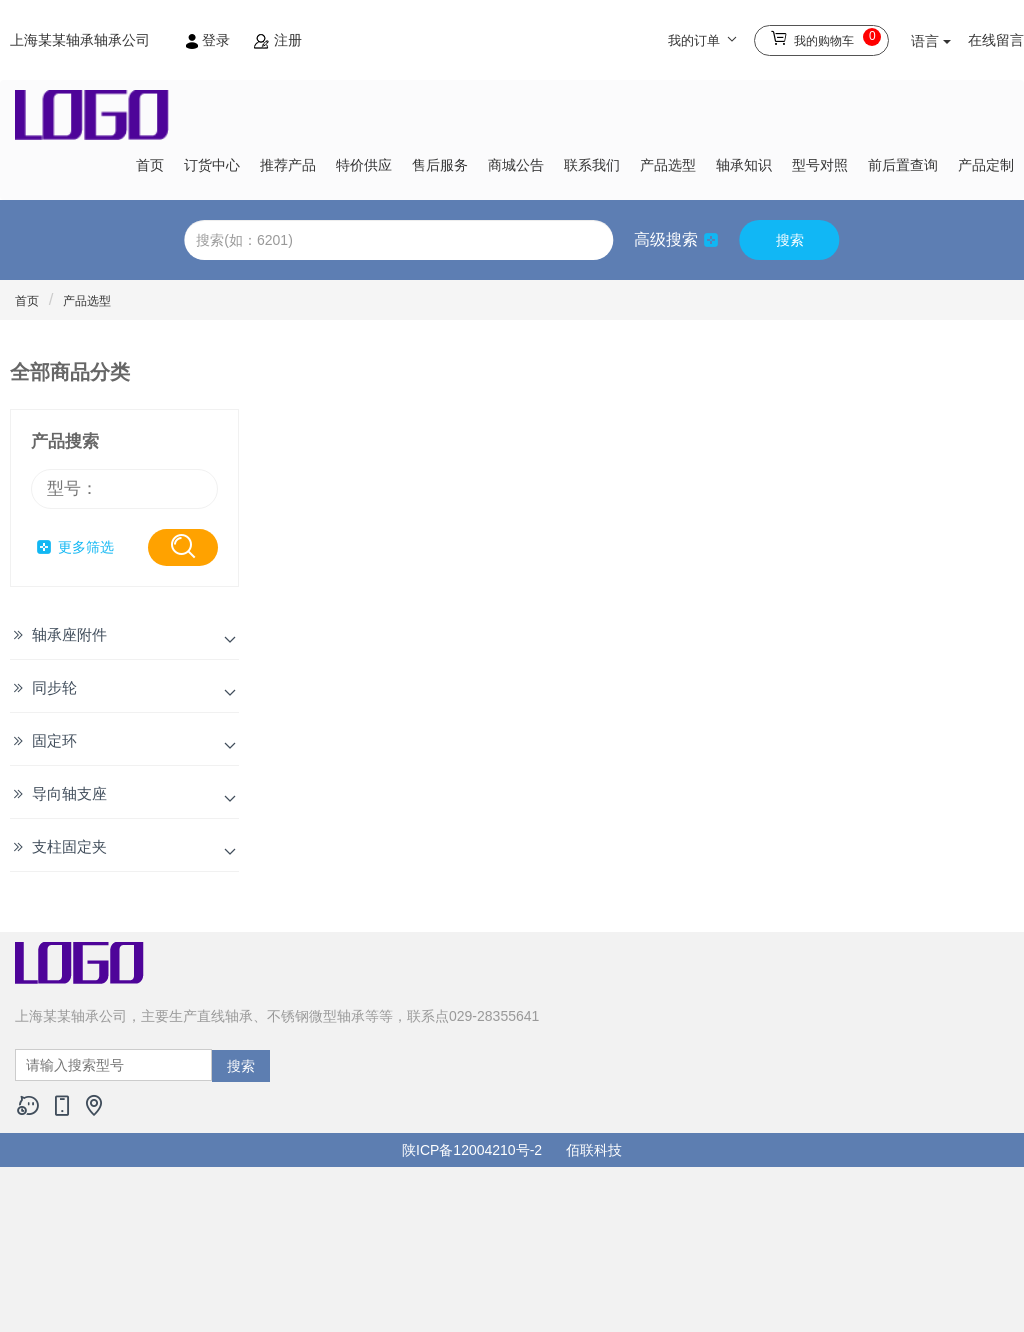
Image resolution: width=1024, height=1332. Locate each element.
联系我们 (592, 165)
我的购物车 (825, 37)
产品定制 (986, 165)
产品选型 (668, 165)
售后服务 (440, 165)
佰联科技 (594, 1150)
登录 (210, 40)
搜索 (790, 240)
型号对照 (820, 165)
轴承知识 (744, 165)
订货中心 (212, 165)
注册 (278, 40)
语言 (931, 41)
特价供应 (364, 165)
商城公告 (516, 165)
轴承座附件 (69, 634)
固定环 (54, 740)
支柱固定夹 (69, 846)
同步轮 (54, 687)
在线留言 (996, 40)
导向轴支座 (69, 793)
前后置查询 (903, 165)
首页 (150, 165)
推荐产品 (288, 165)
